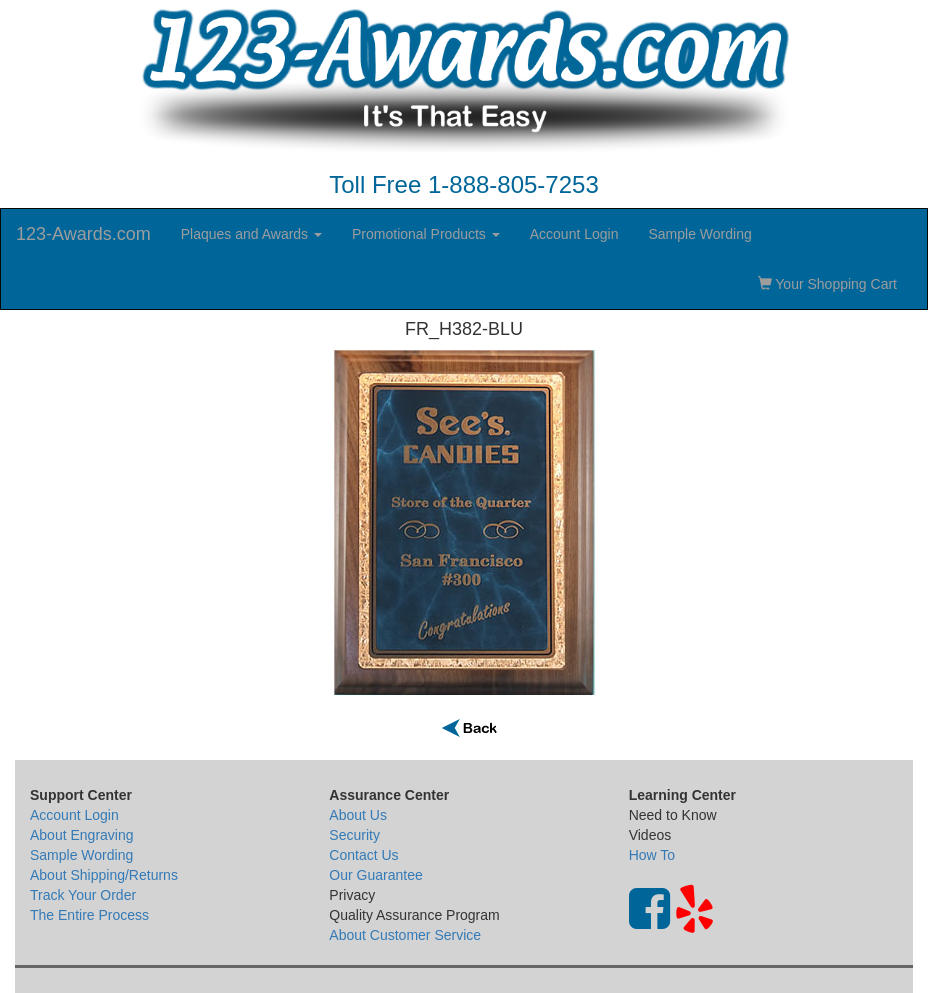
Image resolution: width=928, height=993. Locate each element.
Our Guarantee (375, 875)
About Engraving (82, 835)
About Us (358, 815)
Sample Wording (699, 234)
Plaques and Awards (251, 234)
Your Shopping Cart (827, 284)
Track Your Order (83, 895)
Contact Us (363, 855)
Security (354, 835)
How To (652, 855)
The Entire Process (89, 915)
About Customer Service (405, 935)
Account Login (574, 234)
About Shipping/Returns (104, 875)
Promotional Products (426, 234)
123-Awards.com (83, 234)
